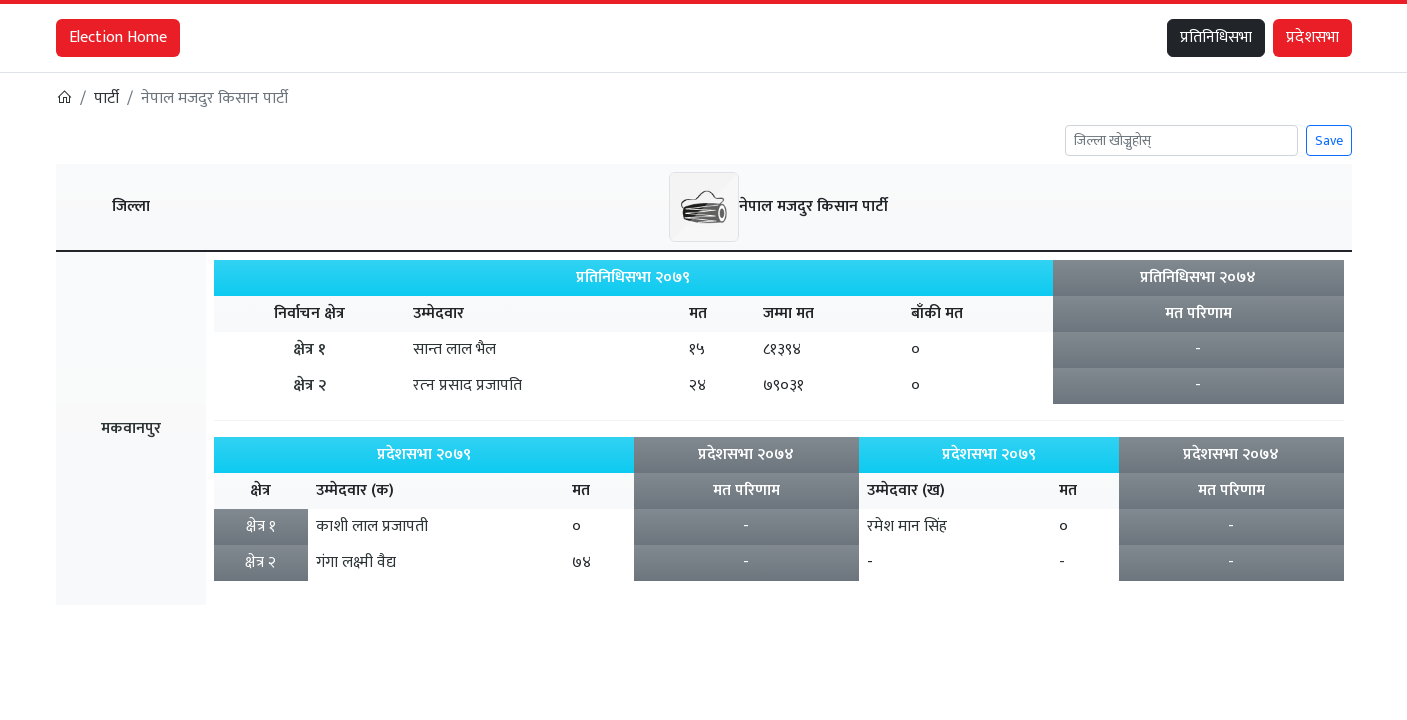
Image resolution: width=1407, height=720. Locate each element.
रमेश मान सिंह (907, 526)
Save (1329, 140)
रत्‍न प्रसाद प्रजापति (467, 385)
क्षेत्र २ (309, 385)
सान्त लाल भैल (454, 349)
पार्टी (106, 98)
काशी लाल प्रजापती (372, 526)
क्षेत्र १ (309, 349)
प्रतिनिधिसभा (1216, 37)
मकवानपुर (131, 428)
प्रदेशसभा (1312, 37)
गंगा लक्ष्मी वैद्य (356, 562)
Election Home (118, 37)
